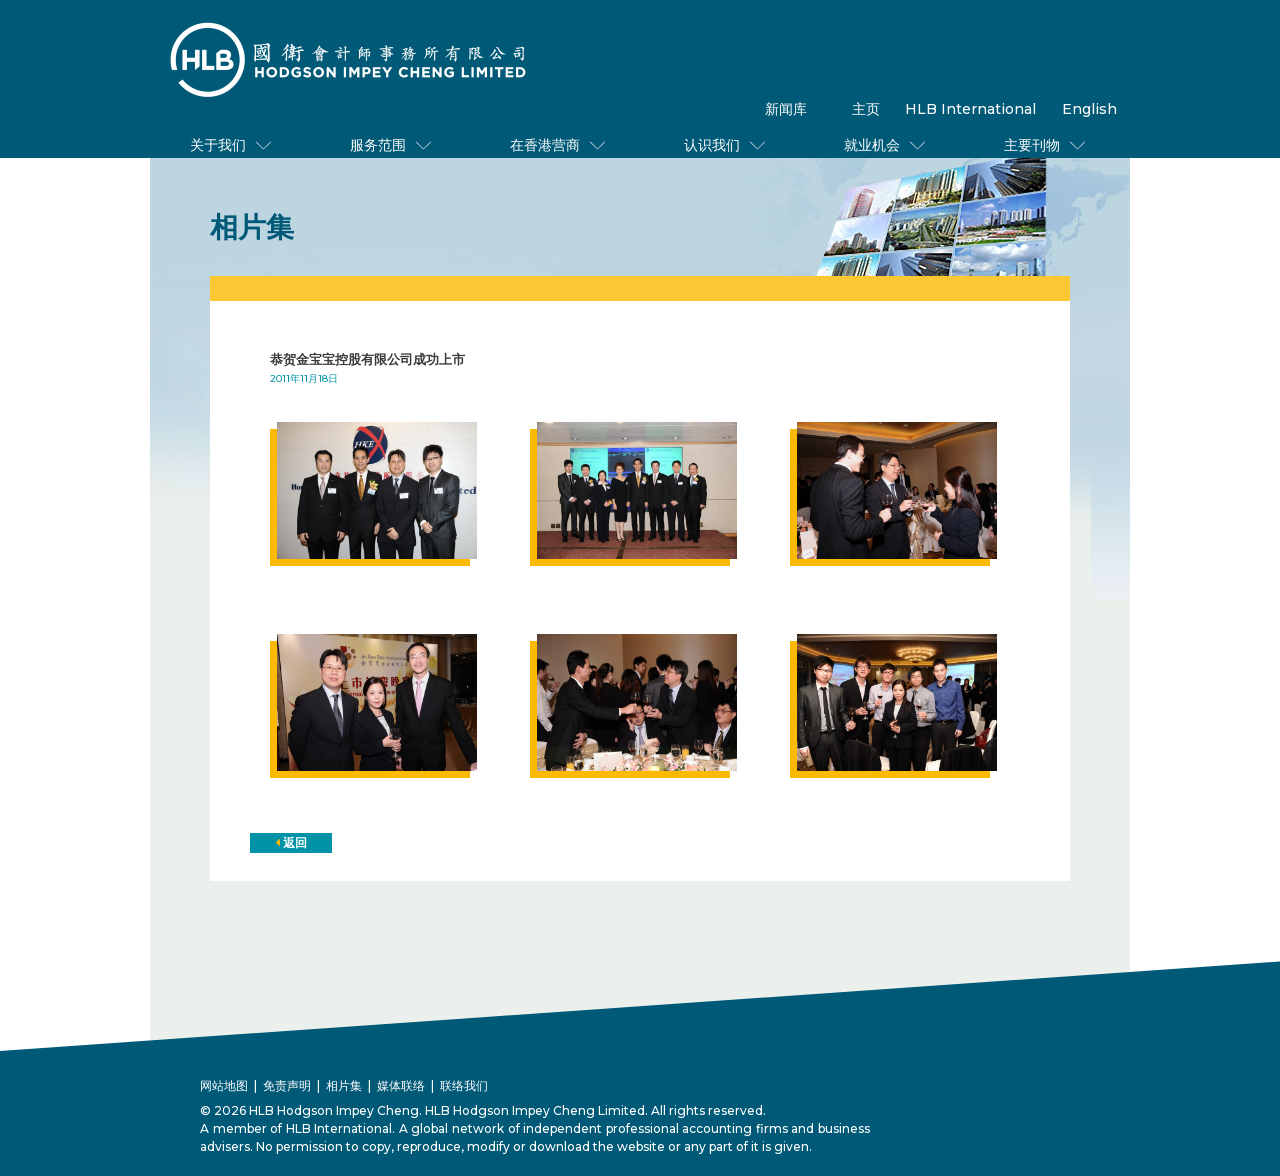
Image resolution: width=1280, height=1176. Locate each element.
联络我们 (464, 1085)
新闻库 (786, 109)
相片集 (344, 1085)
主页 (866, 109)
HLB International (970, 109)
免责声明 (287, 1085)
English (1089, 109)
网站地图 (224, 1085)
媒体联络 (401, 1085)
